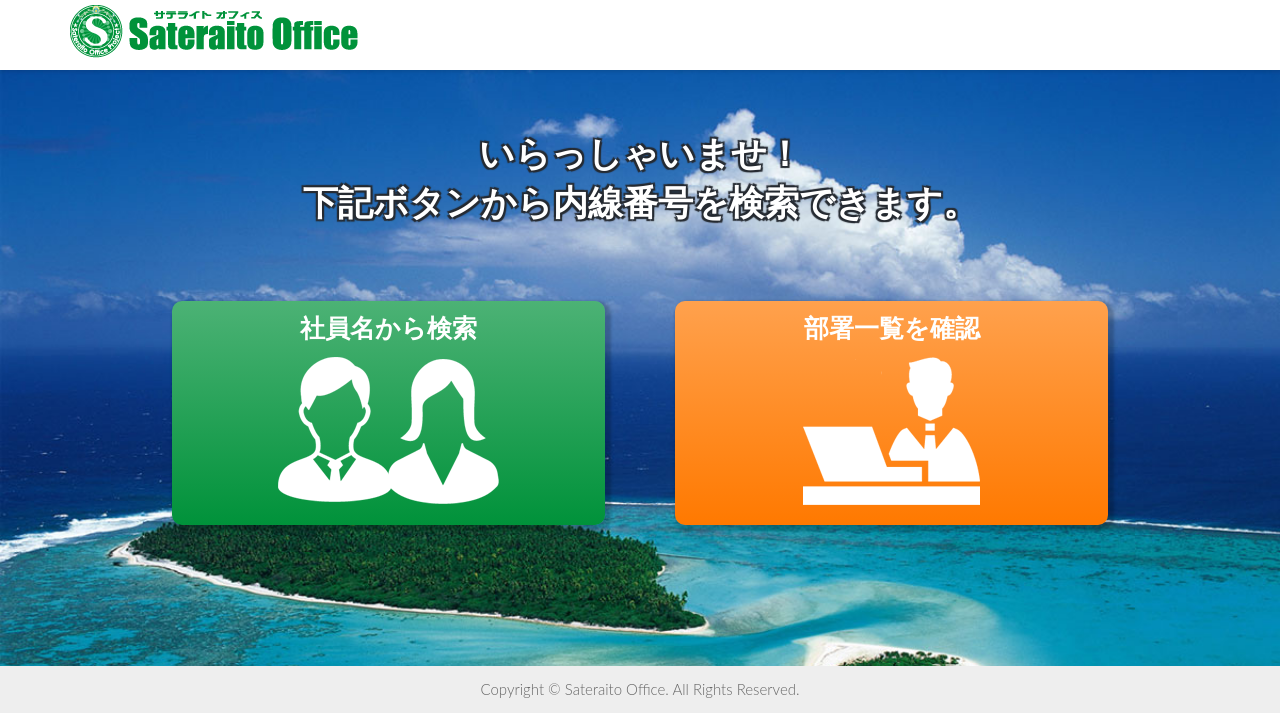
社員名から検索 (388, 409)
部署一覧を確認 (891, 409)
